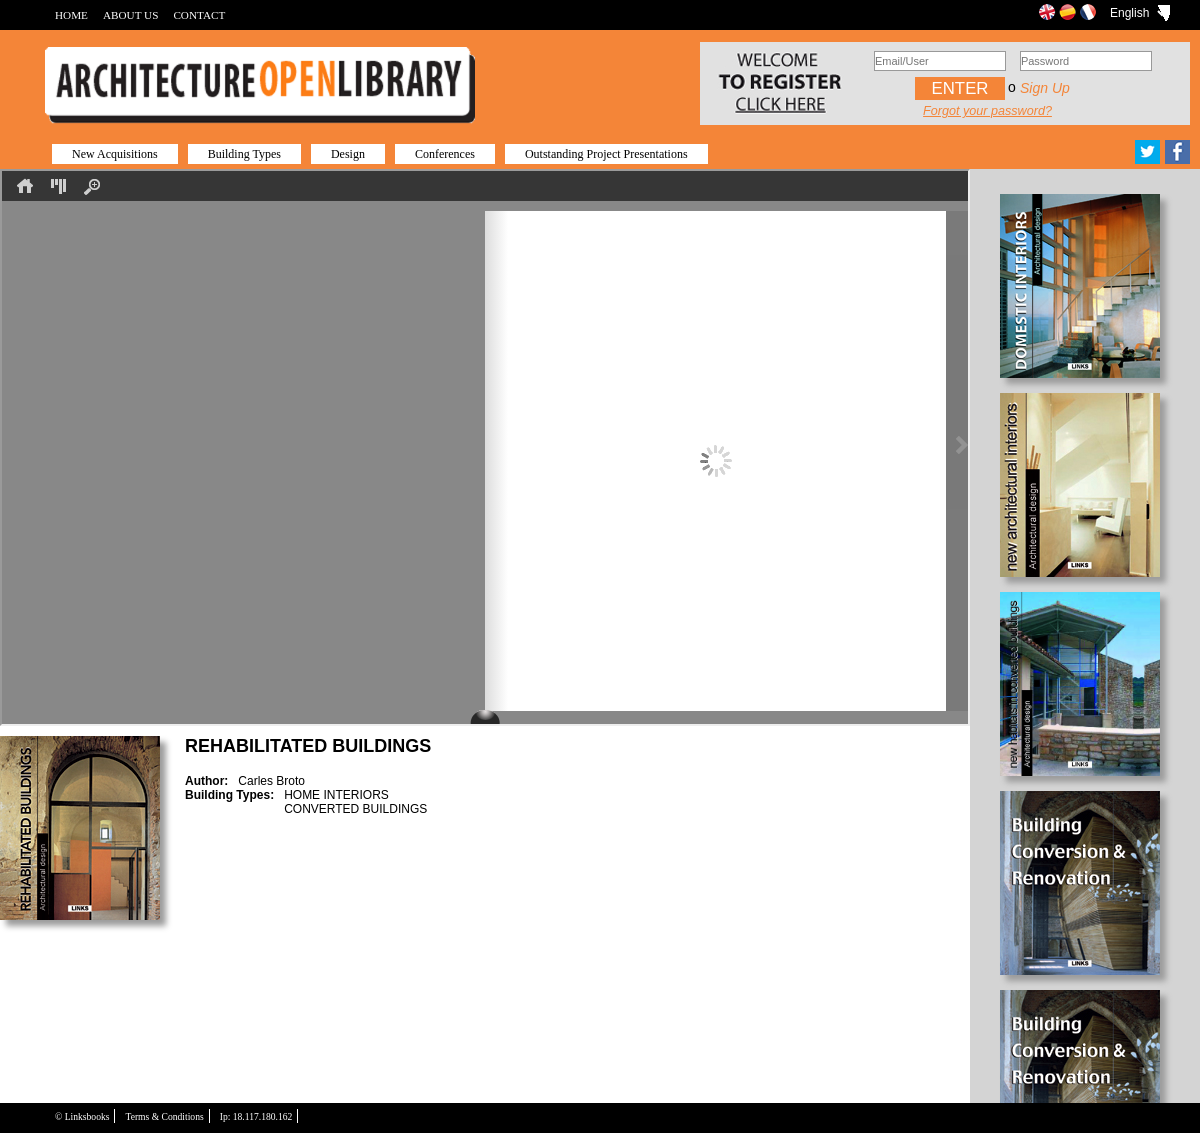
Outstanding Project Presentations (606, 154)
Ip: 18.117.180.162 (256, 1116)
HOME (71, 15)
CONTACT (199, 15)
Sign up (1045, 88)
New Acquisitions (115, 154)
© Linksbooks (82, 1116)
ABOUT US (130, 15)
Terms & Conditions (164, 1116)
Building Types (244, 154)
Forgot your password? (987, 111)
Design (348, 154)
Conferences (445, 154)
